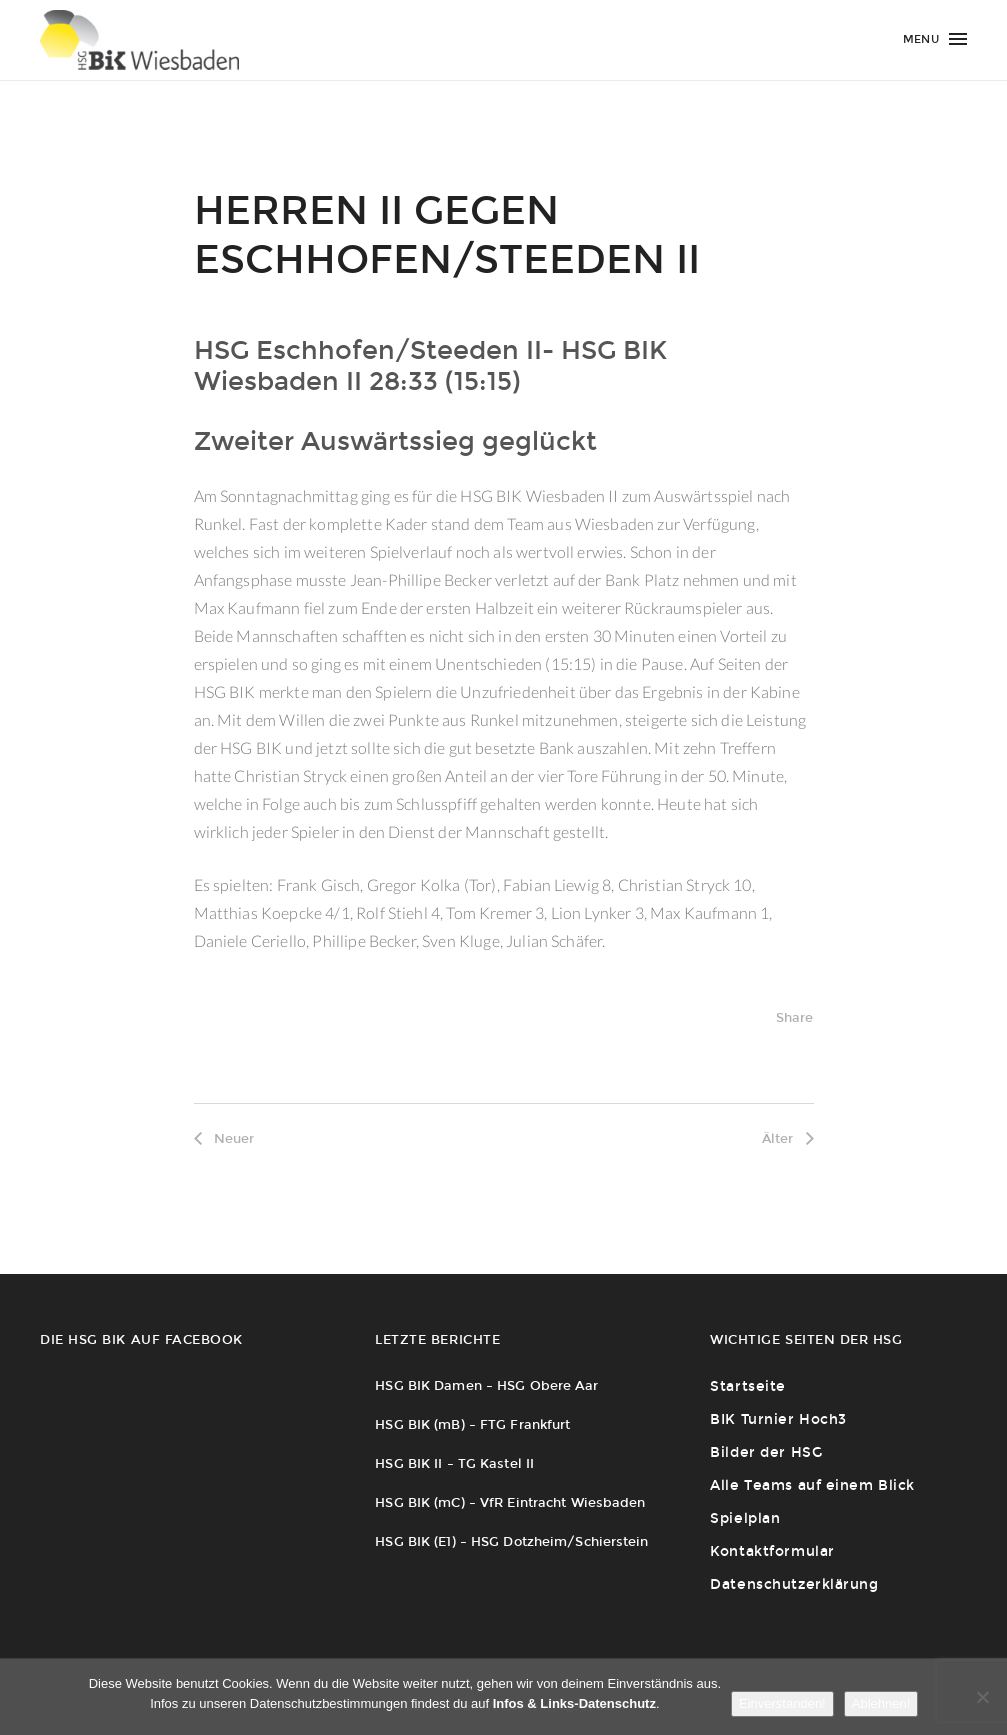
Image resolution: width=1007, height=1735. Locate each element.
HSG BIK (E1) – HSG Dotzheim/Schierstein (511, 1541)
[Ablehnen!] (982, 1697)
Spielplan (745, 1518)
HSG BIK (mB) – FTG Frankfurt (472, 1424)
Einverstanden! (782, 1703)
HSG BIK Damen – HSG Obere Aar (486, 1385)
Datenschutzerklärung (794, 1584)
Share (795, 1017)
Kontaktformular (772, 1551)
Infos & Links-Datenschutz (574, 1703)
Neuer (224, 1138)
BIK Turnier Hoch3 (778, 1419)
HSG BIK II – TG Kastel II (454, 1463)
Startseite (748, 1386)
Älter (788, 1138)
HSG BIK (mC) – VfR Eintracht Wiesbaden (510, 1502)
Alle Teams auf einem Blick (812, 1485)
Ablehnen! (881, 1703)
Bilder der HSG (766, 1452)
